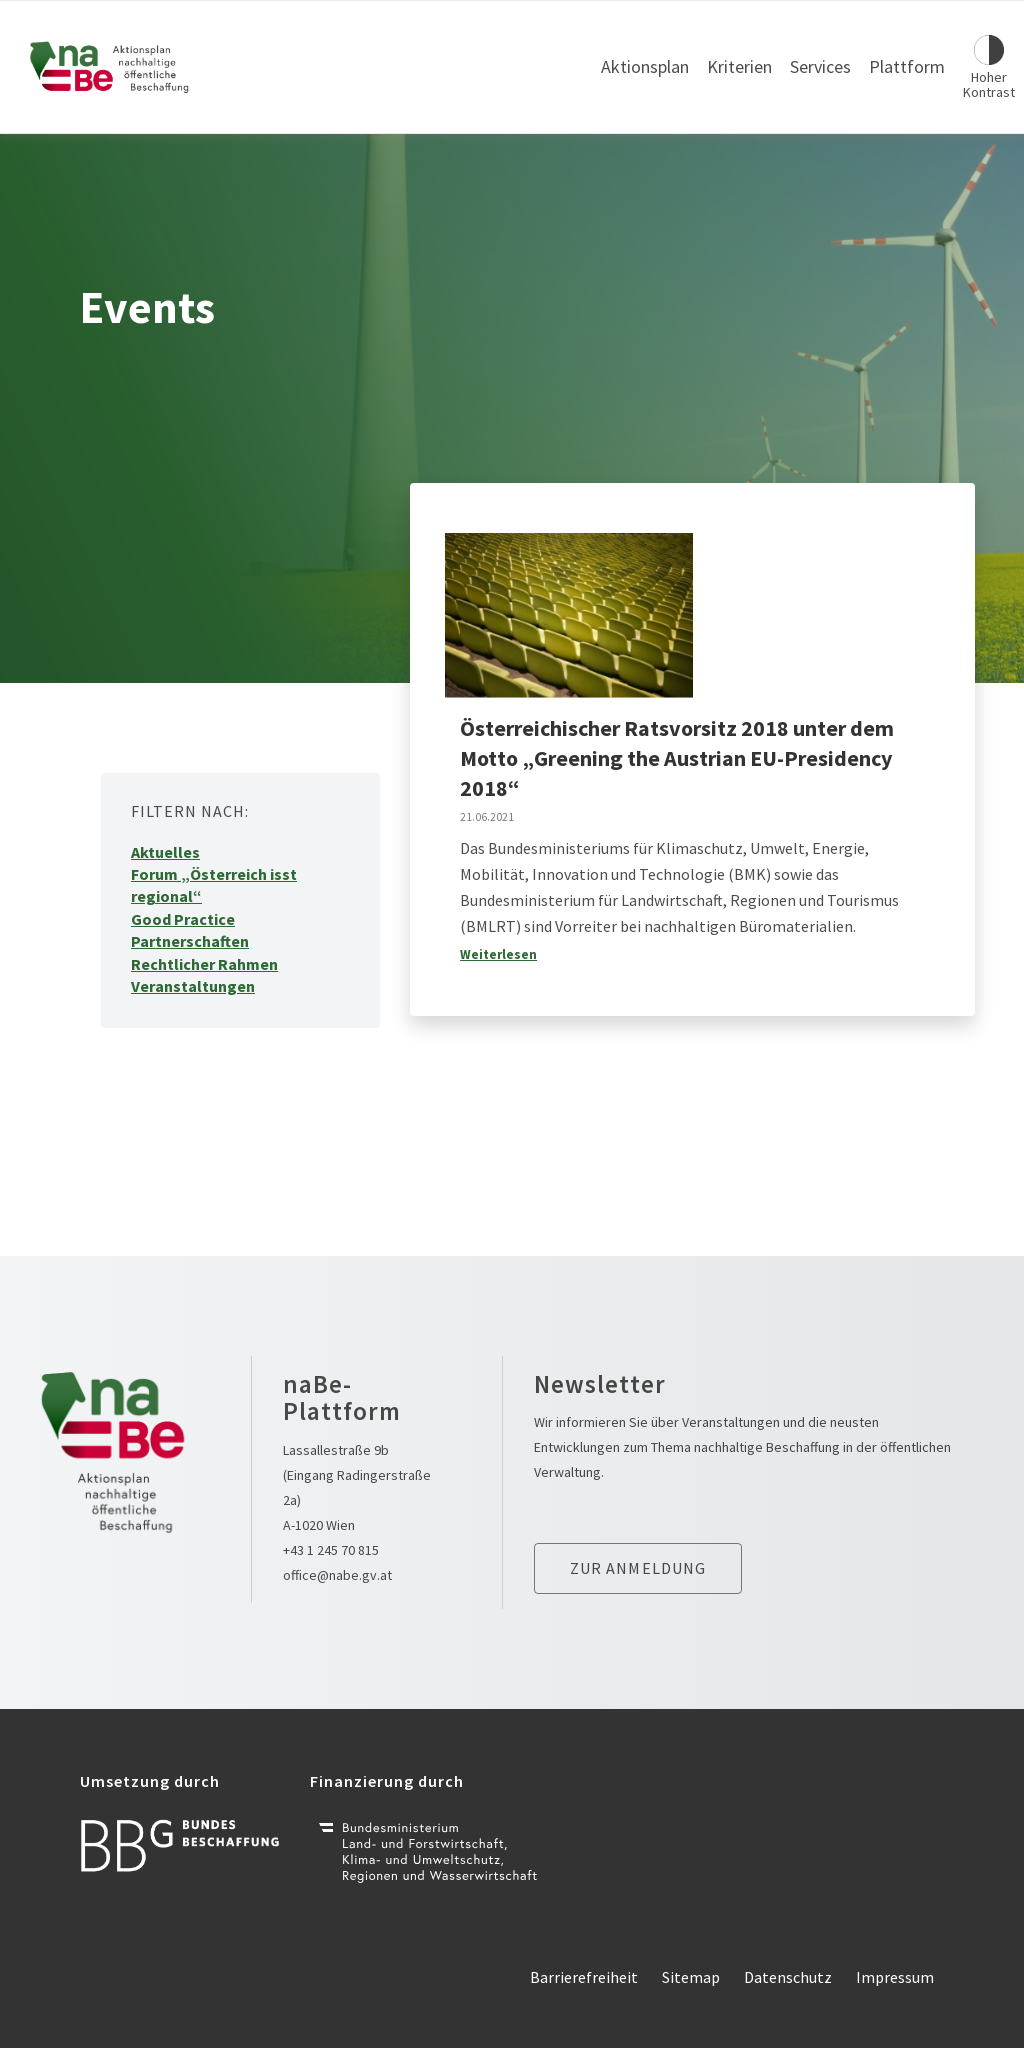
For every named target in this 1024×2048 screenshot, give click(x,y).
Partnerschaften (190, 941)
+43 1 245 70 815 (331, 1550)
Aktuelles (165, 852)
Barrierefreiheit (584, 1977)
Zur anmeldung (638, 1568)
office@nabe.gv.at (337, 1575)
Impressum (895, 1977)
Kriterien (739, 66)
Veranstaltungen (193, 986)
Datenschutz (788, 1977)
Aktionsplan (645, 66)
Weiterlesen (498, 954)
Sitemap (691, 1977)
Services (820, 66)
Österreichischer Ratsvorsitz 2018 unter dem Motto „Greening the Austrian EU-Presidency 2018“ (677, 758)
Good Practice (183, 919)
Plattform (907, 66)
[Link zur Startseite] (110, 67)
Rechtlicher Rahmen (204, 964)
